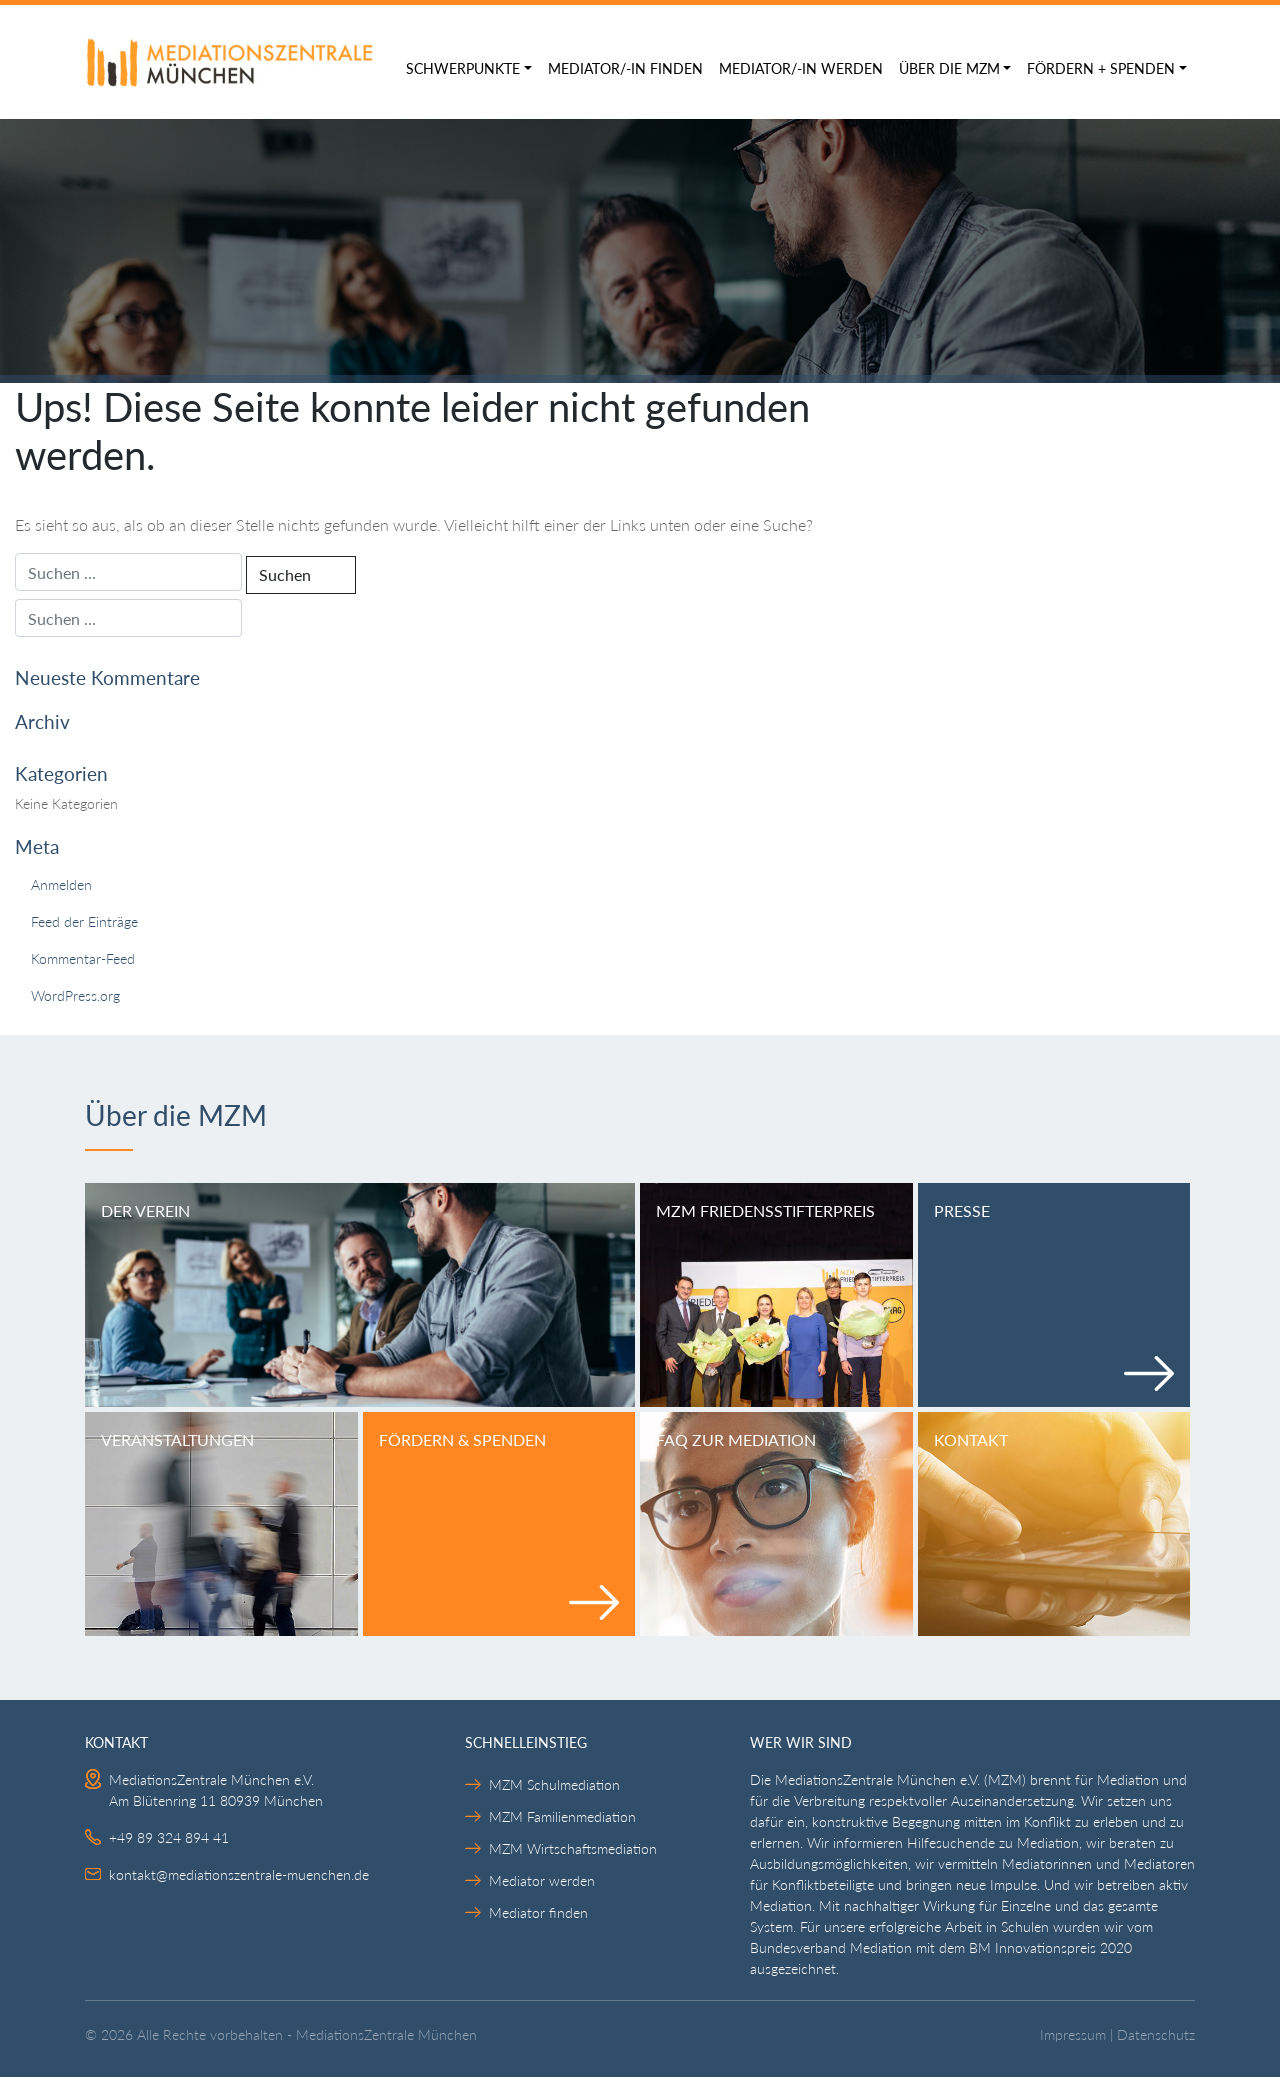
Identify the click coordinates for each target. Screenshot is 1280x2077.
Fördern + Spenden (1101, 68)
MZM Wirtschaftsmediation (573, 1848)
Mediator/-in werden (801, 68)
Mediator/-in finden (625, 68)
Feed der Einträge (84, 921)
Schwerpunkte (463, 68)
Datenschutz (1156, 2035)
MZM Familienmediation (562, 1816)
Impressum (1073, 2035)
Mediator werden (542, 1880)
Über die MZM (949, 68)
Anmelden (61, 884)
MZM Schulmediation (554, 1784)
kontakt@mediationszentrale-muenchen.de (239, 1874)
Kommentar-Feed (83, 958)
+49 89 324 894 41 (169, 1837)
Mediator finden (538, 1912)
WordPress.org (75, 995)
